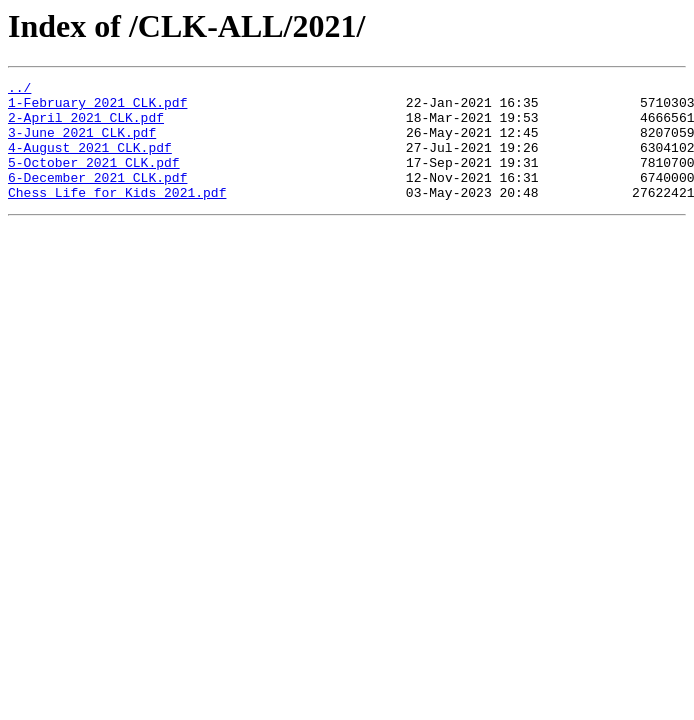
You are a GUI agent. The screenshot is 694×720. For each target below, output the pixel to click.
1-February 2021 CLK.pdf (97, 108)
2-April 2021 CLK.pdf (86, 126)
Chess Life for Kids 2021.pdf (117, 216)
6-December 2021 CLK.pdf (97, 198)
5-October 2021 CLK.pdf (94, 180)
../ (19, 90)
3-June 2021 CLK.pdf (82, 144)
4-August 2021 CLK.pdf (90, 162)
